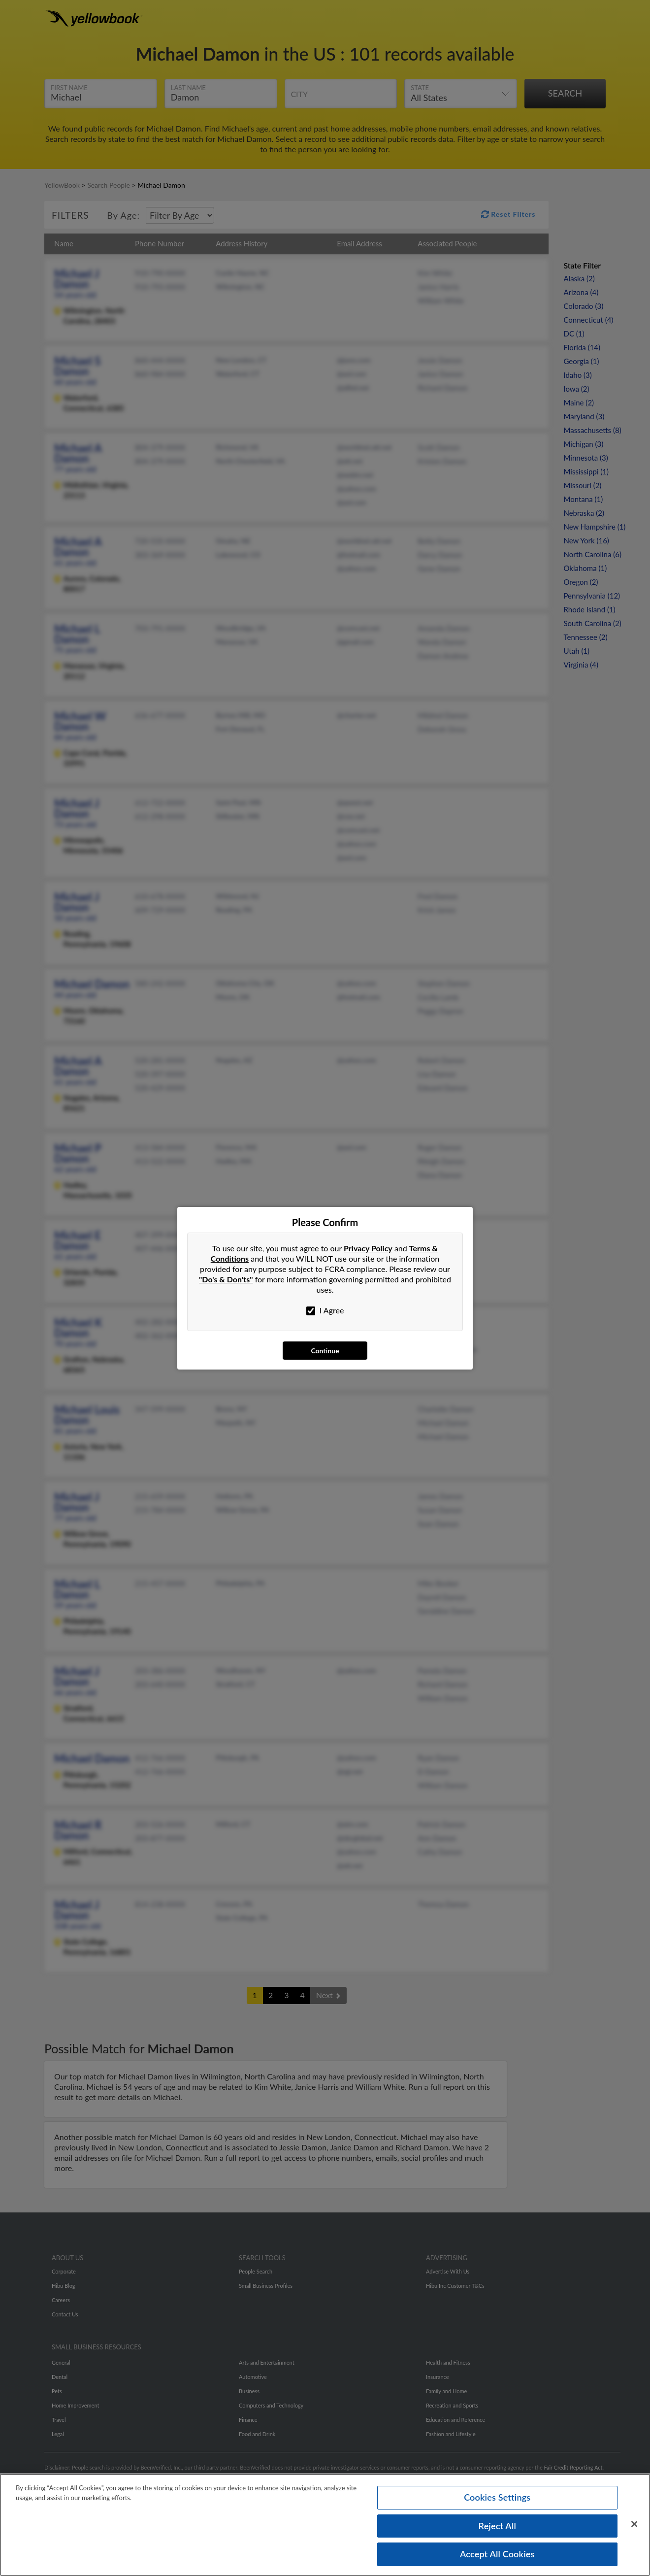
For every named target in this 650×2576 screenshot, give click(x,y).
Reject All (497, 2525)
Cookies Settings (497, 2497)
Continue (325, 1350)
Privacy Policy (368, 1248)
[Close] (634, 2524)
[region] (325, 2525)
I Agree (325, 1310)
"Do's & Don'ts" (226, 1279)
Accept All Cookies (497, 2553)
